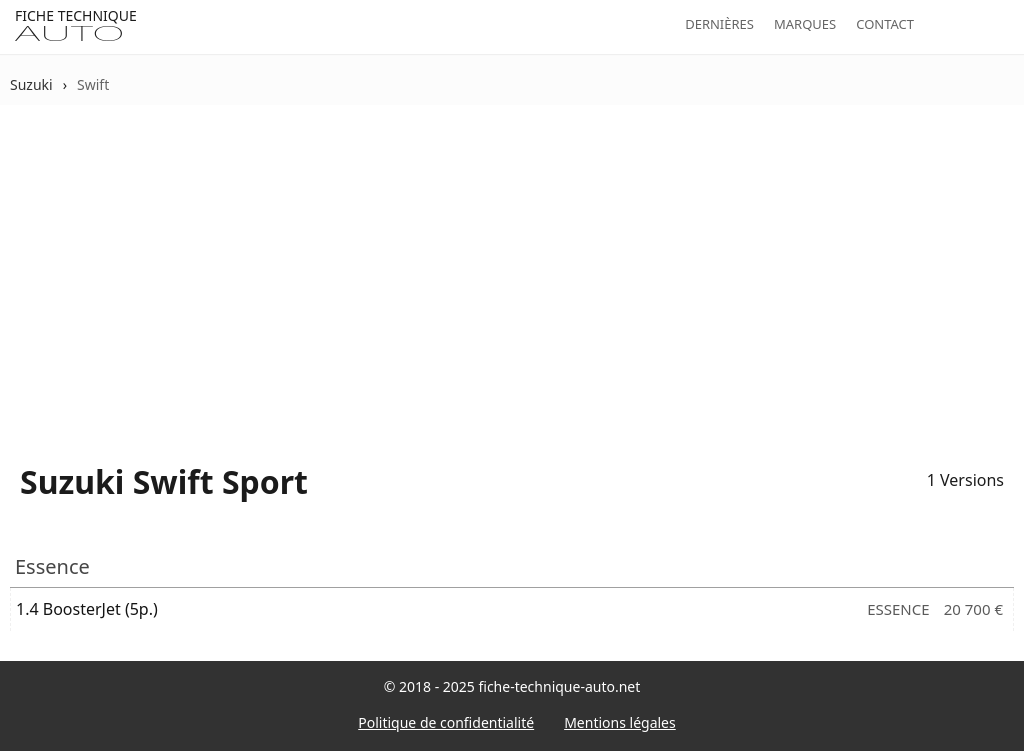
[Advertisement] (512, 271)
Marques (805, 24)
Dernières (719, 24)
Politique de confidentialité (446, 722)
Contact (885, 24)
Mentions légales (620, 722)
